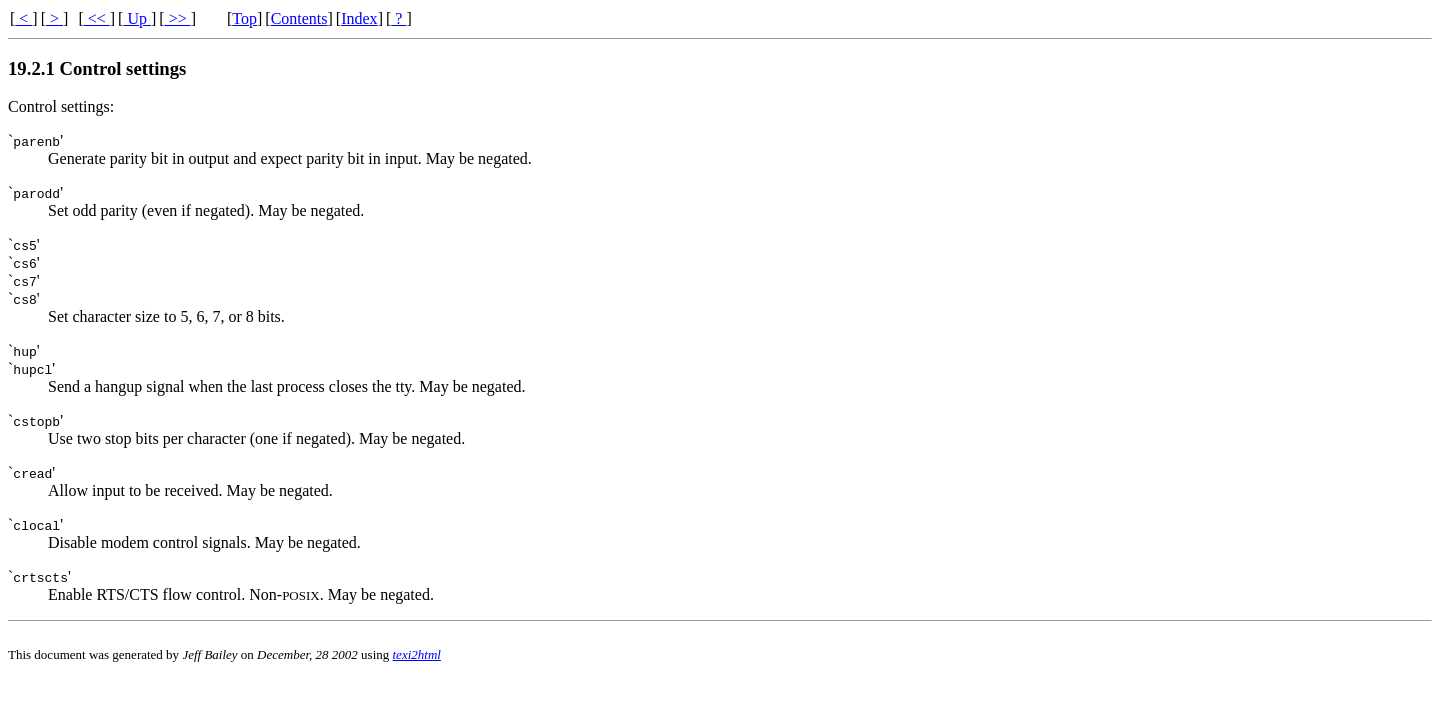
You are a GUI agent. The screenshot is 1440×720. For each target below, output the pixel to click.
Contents (299, 18)
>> (178, 18)
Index (359, 18)
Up (137, 18)
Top (244, 18)
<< (97, 18)
